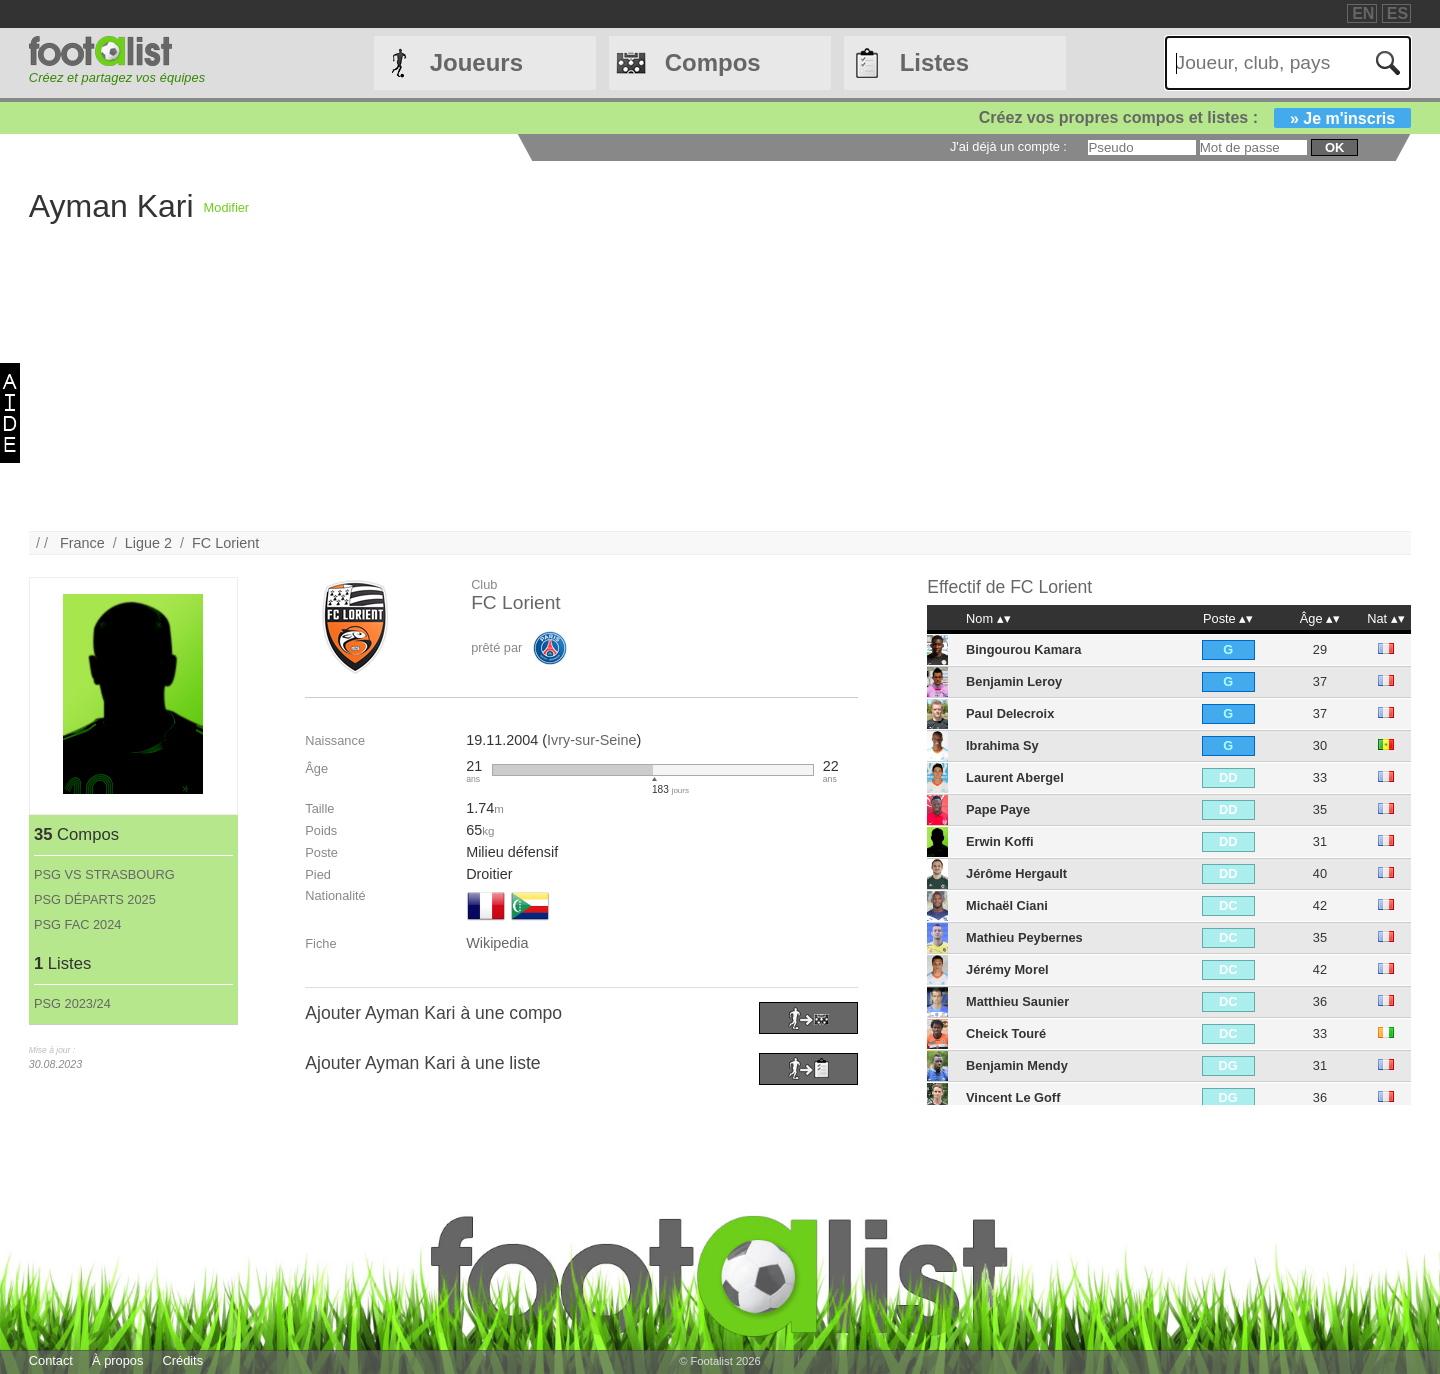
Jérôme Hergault (1016, 873)
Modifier (227, 207)
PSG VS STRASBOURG (104, 874)
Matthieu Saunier (1017, 1001)
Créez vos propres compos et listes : (1195, 117)
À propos (117, 1360)
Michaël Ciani (1007, 905)
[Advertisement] (804, 391)
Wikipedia (497, 943)
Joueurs (476, 62)
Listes (934, 62)
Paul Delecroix (1010, 713)
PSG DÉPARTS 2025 (95, 899)
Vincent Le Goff (1013, 1097)
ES (1397, 13)
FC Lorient (225, 543)
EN (1363, 13)
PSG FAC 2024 (78, 924)
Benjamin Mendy (1017, 1065)
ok (1334, 147)
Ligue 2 (148, 543)
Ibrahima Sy (1002, 745)
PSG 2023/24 (72, 1003)
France (82, 543)
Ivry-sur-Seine (592, 740)
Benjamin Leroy (1014, 681)
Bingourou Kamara (1023, 649)
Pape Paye (998, 809)
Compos (713, 62)
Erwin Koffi (1000, 841)
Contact (51, 1360)
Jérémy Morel (1007, 969)
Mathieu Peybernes (1024, 937)
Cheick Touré (1006, 1033)
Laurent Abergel (1015, 777)
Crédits (183, 1360)
